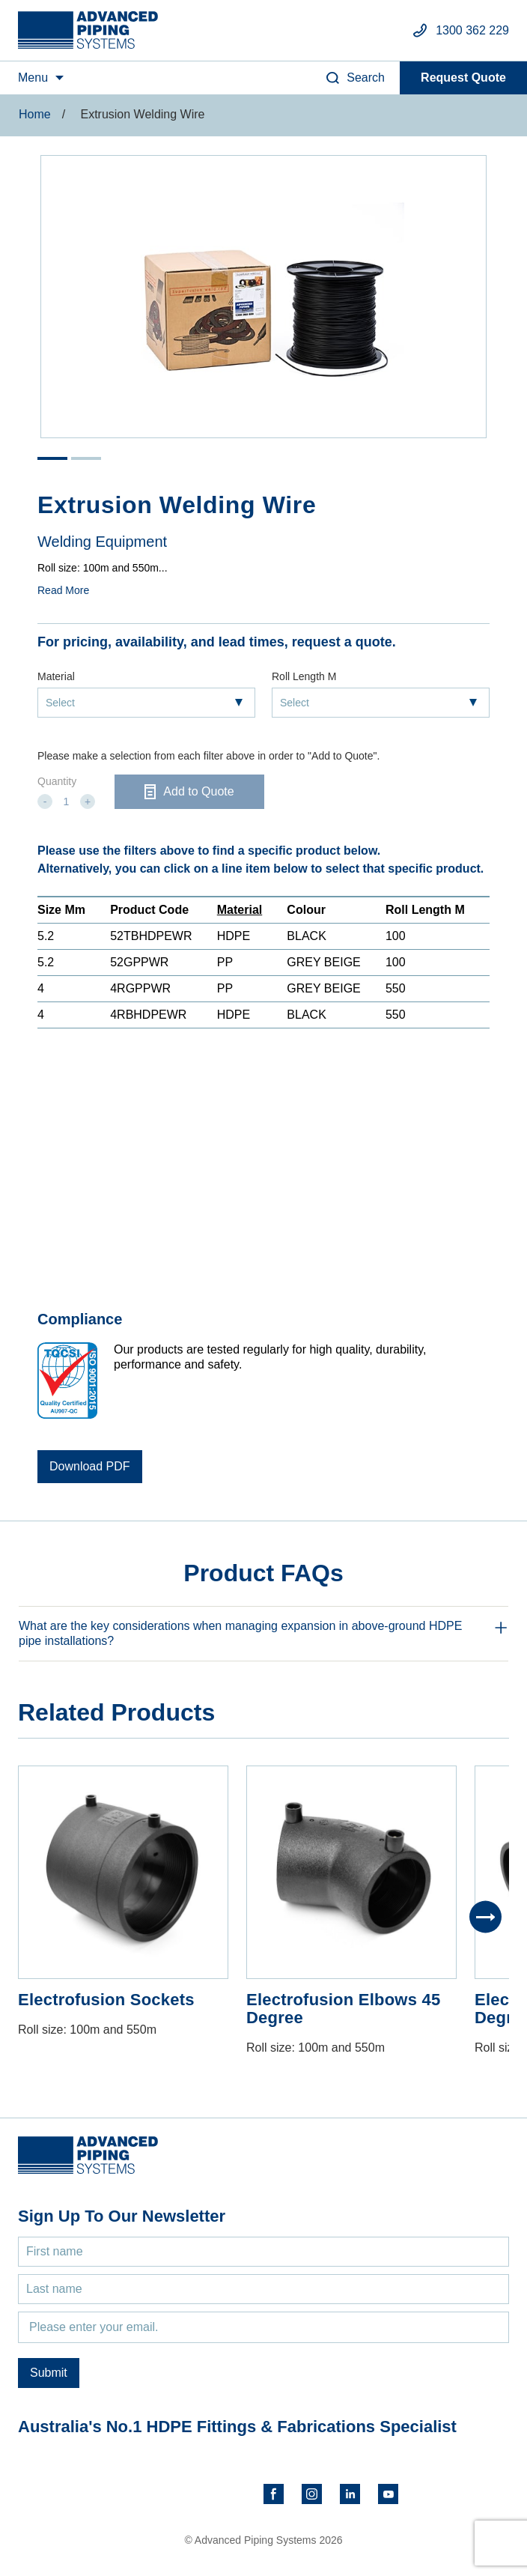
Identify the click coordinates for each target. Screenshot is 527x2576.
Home (35, 114)
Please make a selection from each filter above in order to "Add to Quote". (208, 756)
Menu (33, 77)
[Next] (485, 1917)
